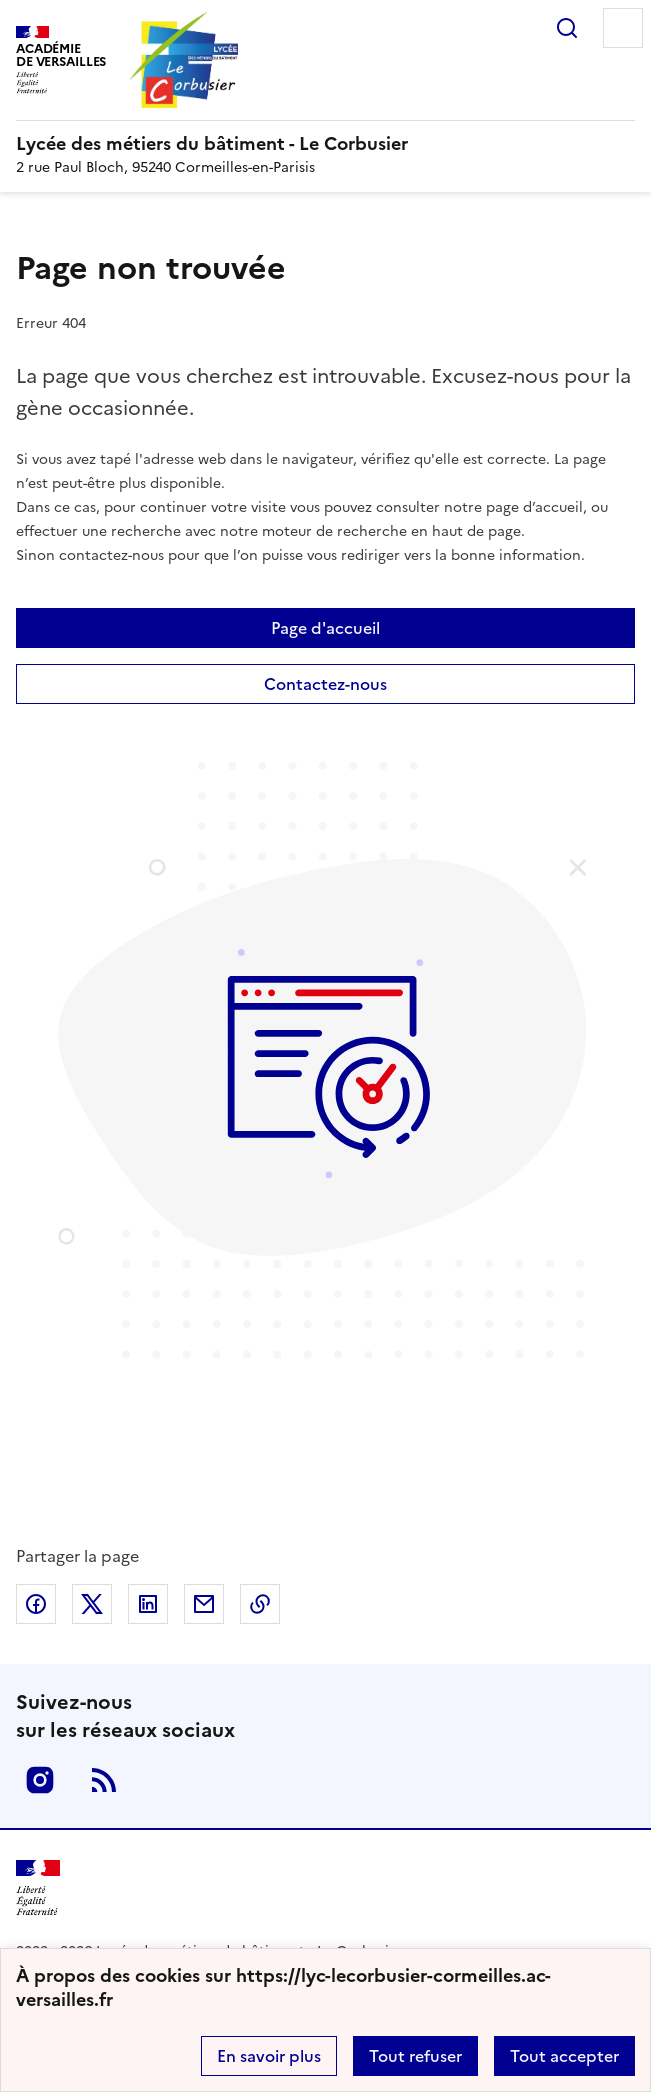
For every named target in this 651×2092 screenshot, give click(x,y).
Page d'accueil (325, 628)
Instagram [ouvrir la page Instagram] (40, 1780)
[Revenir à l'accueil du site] (38, 1888)
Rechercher (567, 28)
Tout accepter (564, 2056)
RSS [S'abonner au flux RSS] (104, 1780)
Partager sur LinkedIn (148, 1604)
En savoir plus (269, 2056)
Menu (623, 28)
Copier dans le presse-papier (260, 1604)
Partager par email (204, 1604)
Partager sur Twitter (92, 1604)
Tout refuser (415, 2056)
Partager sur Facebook (36, 1604)
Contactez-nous (325, 684)
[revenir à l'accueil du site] (325, 144)
